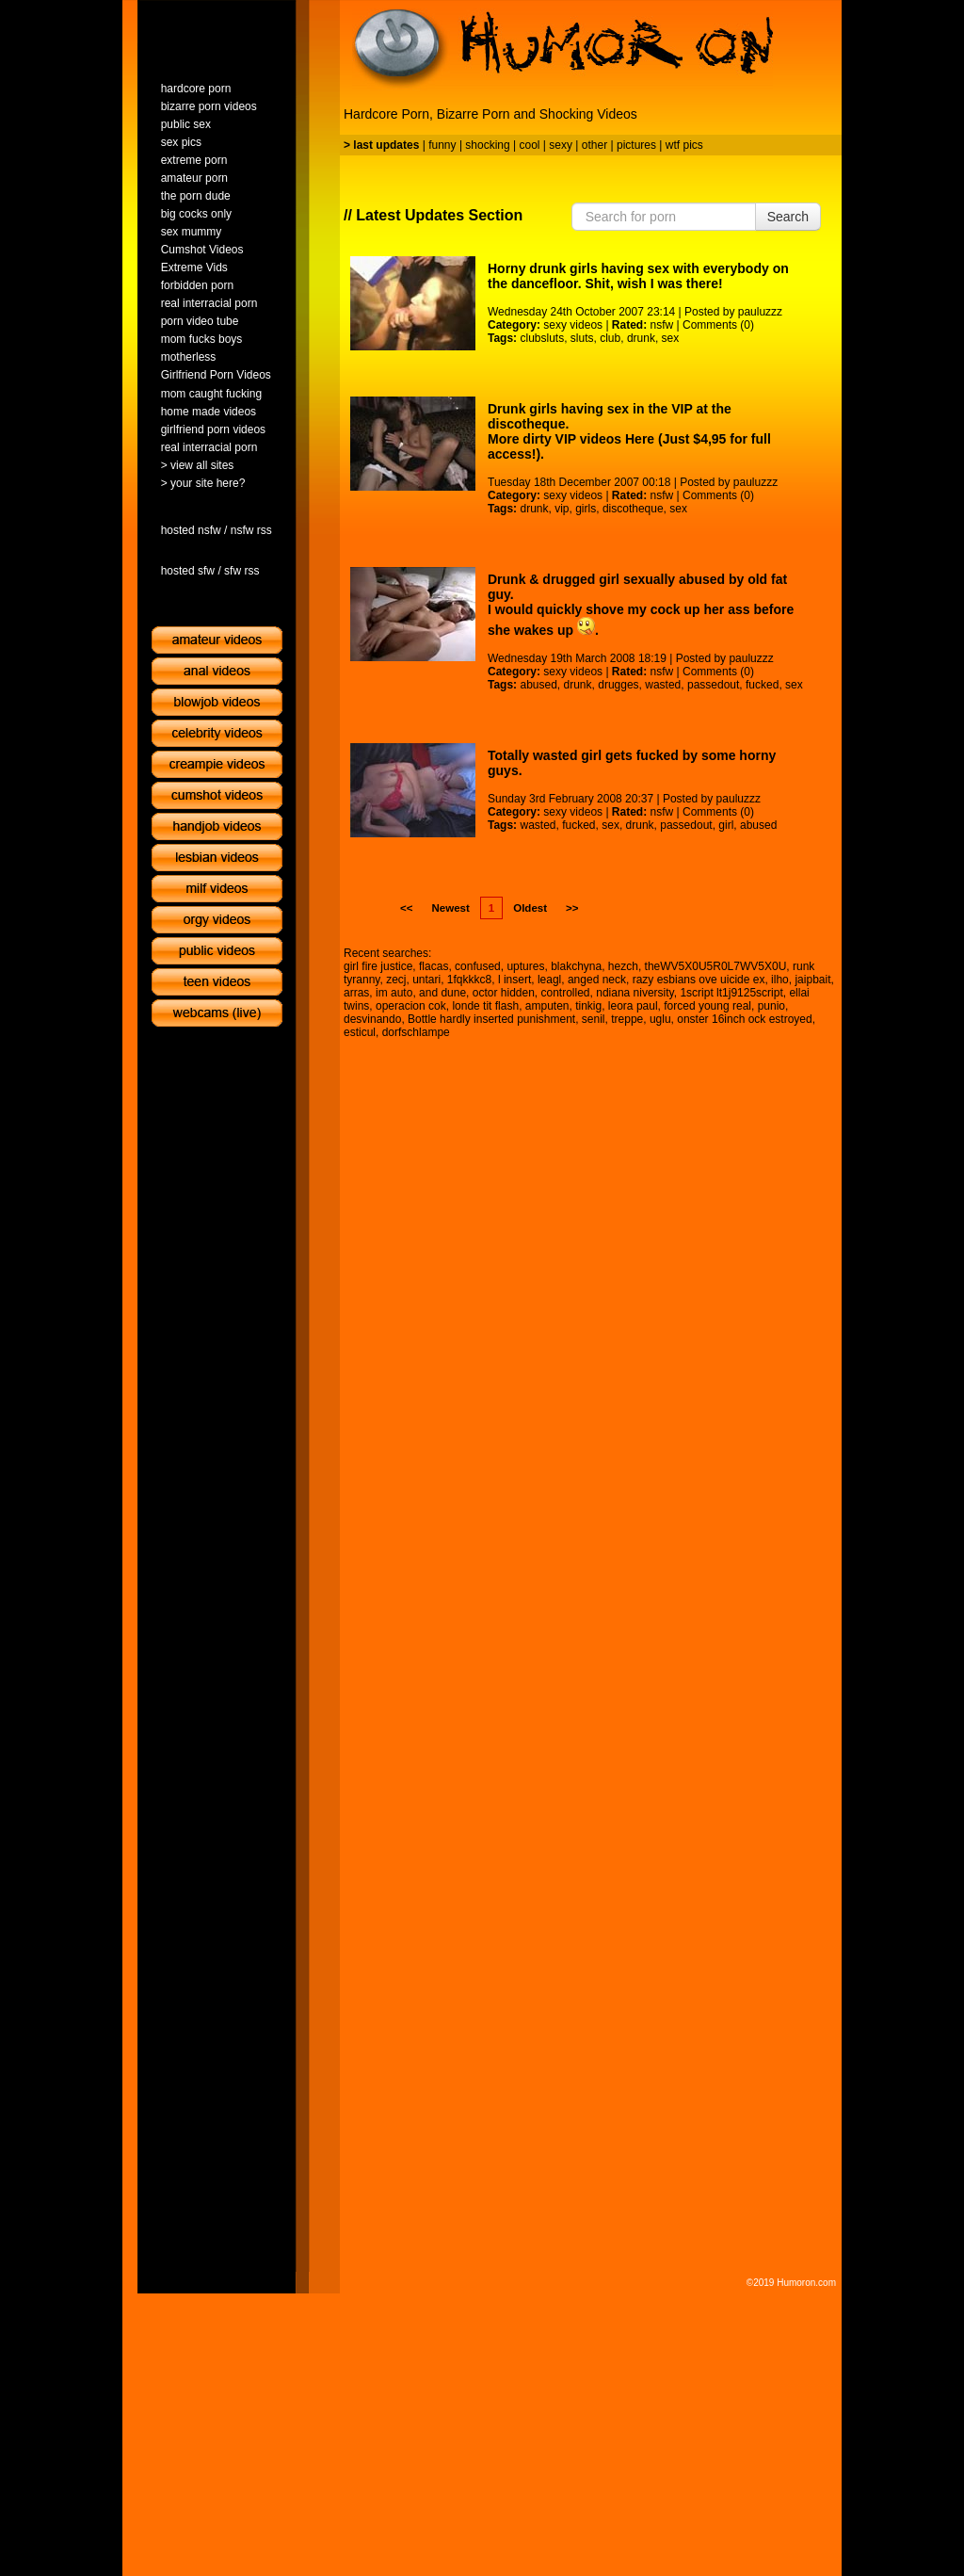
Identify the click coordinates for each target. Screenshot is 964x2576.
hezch (623, 966)
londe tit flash (485, 1006)
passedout (713, 684)
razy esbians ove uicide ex (699, 979)
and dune (442, 992)
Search (788, 216)
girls (585, 508)
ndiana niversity (635, 992)
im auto (394, 992)
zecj (396, 979)
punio (771, 1006)
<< (406, 908)
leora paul (633, 1006)
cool (530, 145)
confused (478, 966)
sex (671, 338)
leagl (549, 979)
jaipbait (812, 979)
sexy (560, 145)
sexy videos (572, 325)
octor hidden (504, 992)
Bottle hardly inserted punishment (491, 1019)
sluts (582, 338)
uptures (525, 966)
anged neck (597, 979)
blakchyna (576, 966)
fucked (762, 684)
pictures (636, 145)
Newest (450, 908)
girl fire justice (378, 966)
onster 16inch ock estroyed (744, 1019)
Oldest (530, 908)
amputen (547, 1006)
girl (725, 825)
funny (442, 145)
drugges (618, 684)
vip (561, 508)
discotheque (633, 508)
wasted (663, 684)
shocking (487, 145)
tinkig (588, 1006)
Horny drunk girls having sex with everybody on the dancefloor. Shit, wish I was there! (638, 276)
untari (426, 979)
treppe (627, 1019)
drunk (641, 338)
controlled (565, 992)
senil (593, 1019)
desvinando (372, 1019)
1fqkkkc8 (469, 979)
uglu (660, 1019)
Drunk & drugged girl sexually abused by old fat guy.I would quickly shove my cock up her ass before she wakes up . (641, 605)
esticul (360, 1032)
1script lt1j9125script (731, 992)
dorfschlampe (416, 1032)
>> (572, 908)
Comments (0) (718, 325)
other (594, 145)
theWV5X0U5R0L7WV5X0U (716, 966)
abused (538, 684)
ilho (780, 979)
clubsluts (542, 338)
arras (356, 992)
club (610, 338)
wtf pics (684, 145)
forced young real (707, 1006)
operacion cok (411, 1006)
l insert (514, 979)
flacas (433, 966)
